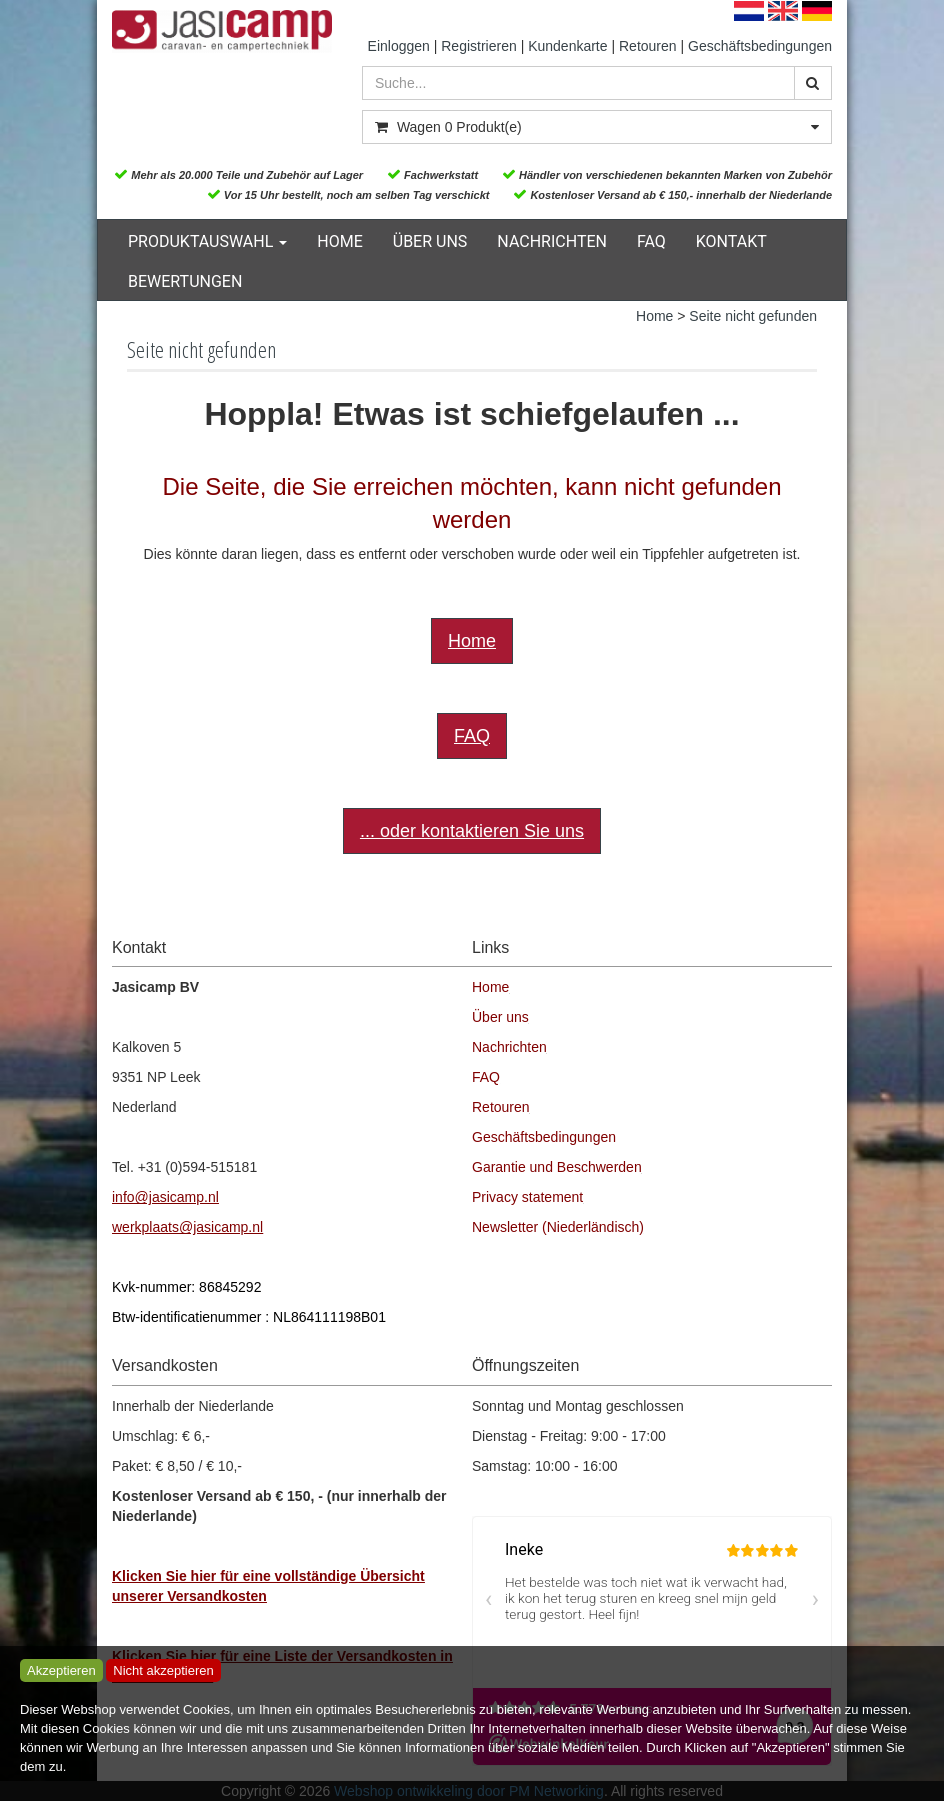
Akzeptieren (61, 1670)
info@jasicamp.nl (165, 1197)
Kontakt (731, 241)
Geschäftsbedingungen (760, 46)
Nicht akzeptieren (163, 1670)
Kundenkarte (567, 46)
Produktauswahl (207, 241)
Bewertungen (185, 281)
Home (339, 241)
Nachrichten (552, 241)
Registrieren (478, 46)
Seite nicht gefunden (753, 316)
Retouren (648, 46)
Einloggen (399, 46)
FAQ (651, 241)
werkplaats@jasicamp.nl (187, 1227)
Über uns (430, 241)
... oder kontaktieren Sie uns (472, 831)
